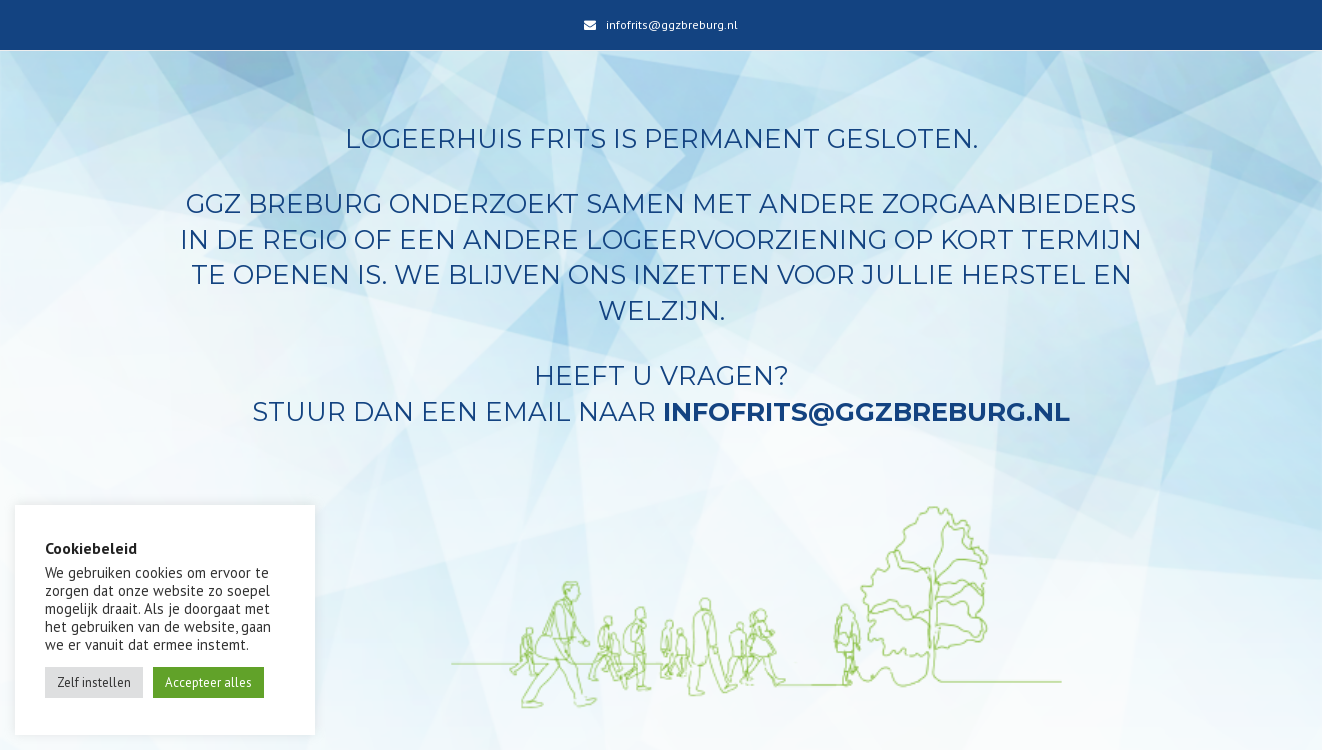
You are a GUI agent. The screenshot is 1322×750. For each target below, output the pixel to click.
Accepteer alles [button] (208, 682)
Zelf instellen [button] (94, 682)
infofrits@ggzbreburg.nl (672, 24)
